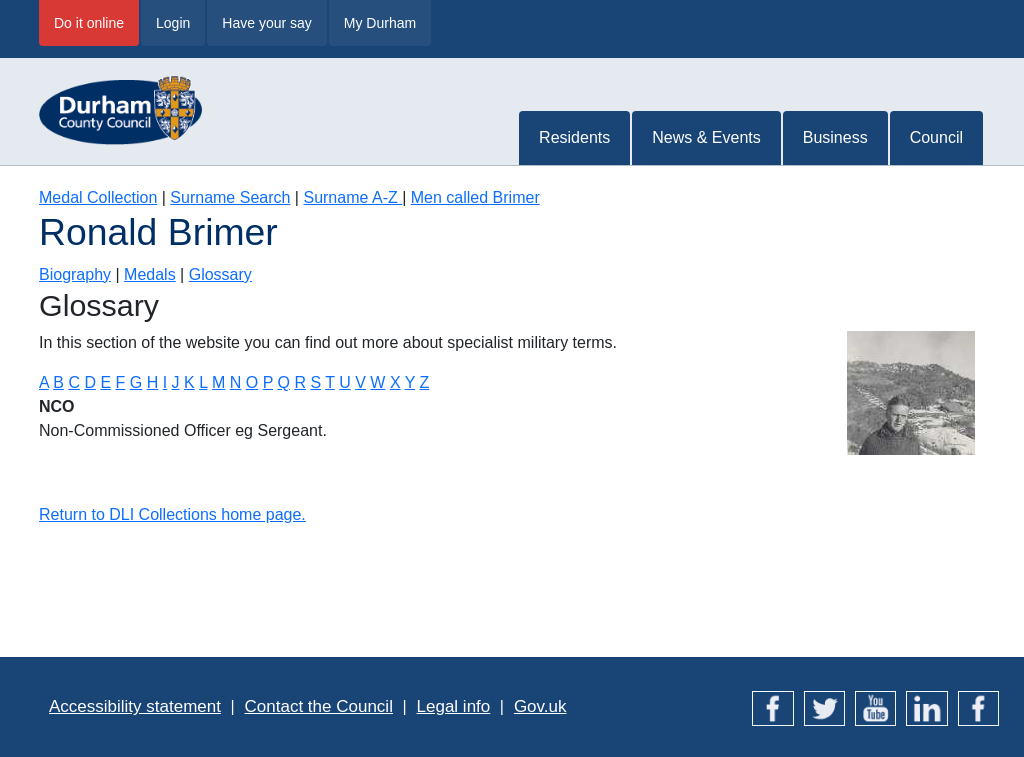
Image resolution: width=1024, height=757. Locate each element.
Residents (574, 137)
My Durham (380, 23)
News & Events (706, 137)
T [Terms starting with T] (329, 382)
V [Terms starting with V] (360, 382)
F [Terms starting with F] (121, 382)
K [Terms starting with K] (189, 382)
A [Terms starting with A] (44, 382)
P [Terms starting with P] (268, 382)
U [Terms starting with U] (345, 382)
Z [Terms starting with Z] (425, 382)
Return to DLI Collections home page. (172, 514)
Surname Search (230, 197)
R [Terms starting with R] (300, 382)
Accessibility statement (135, 706)
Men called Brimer (475, 197)
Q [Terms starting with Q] (283, 382)
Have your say (266, 23)
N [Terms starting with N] (236, 382)
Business (835, 137)
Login (173, 23)
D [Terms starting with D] (90, 382)
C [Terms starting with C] (74, 382)
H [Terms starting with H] (153, 382)
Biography (75, 274)
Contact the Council (319, 706)
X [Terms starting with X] (395, 382)
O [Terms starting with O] (252, 382)
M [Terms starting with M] (218, 382)
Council (936, 137)
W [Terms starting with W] (377, 382)
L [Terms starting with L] (203, 382)
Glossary (220, 274)
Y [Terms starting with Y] (410, 382)
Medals (150, 274)
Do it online (89, 23)
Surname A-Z (352, 197)
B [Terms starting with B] (58, 382)
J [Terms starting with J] (176, 382)
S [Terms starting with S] (315, 382)
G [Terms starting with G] (136, 382)
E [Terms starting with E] (105, 382)
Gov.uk (540, 706)
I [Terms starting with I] (165, 382)
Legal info (454, 706)
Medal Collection (98, 197)
